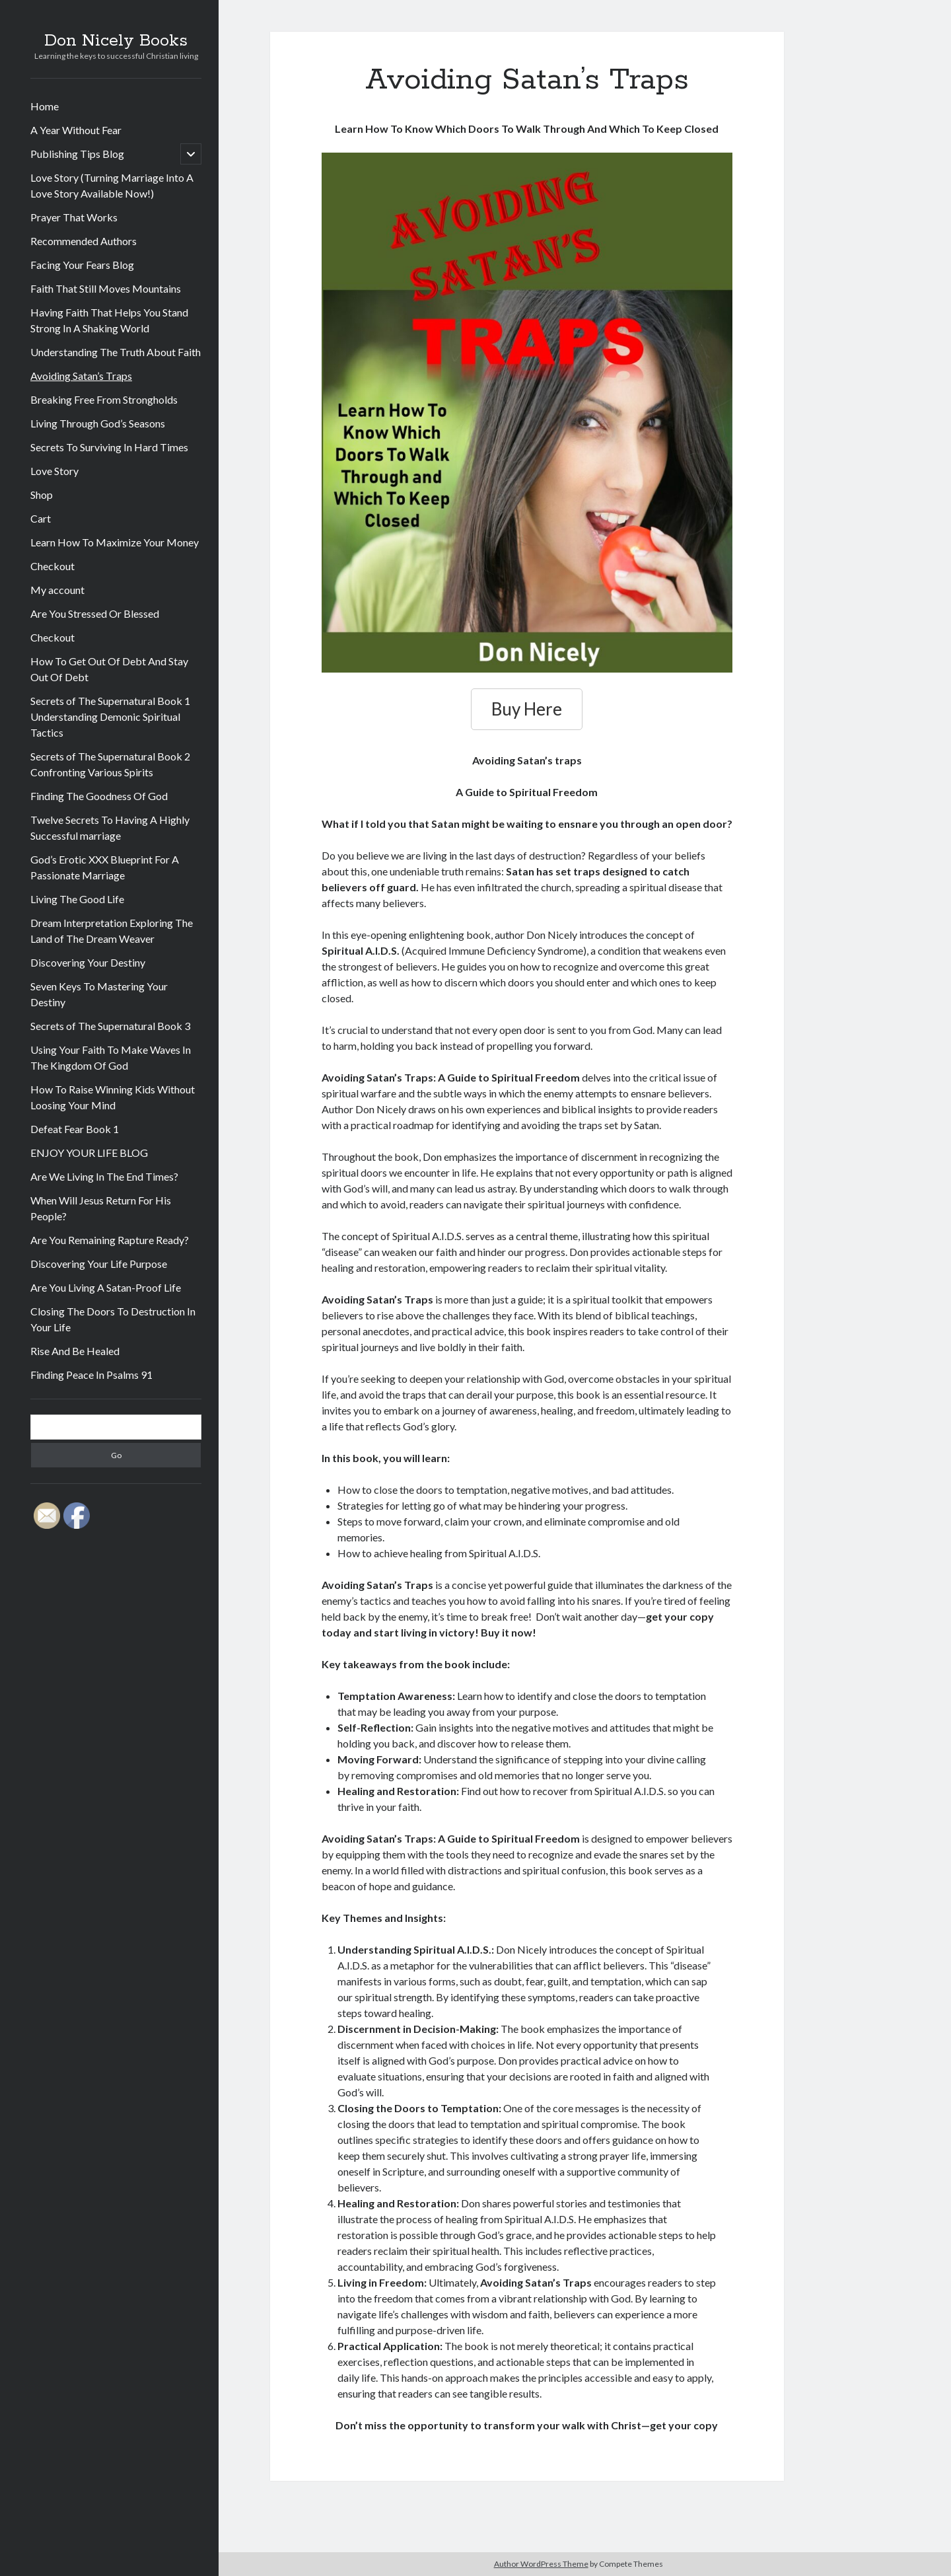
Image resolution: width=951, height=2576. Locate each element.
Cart (40, 518)
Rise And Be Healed (75, 1350)
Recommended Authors (83, 241)
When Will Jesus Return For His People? (100, 1208)
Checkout (52, 566)
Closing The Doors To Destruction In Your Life (112, 1319)
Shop (41, 494)
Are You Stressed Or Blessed (94, 613)
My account (57, 589)
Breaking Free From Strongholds (104, 399)
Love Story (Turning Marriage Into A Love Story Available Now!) (112, 185)
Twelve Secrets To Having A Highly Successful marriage (110, 827)
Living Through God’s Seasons (97, 423)
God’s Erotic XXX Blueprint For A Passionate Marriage (104, 867)
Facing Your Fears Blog (82, 264)
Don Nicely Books (116, 41)
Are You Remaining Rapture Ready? (109, 1239)
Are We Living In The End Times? (104, 1176)
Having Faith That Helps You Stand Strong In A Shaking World (109, 320)
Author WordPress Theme (541, 2564)
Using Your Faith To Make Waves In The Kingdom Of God (110, 1057)
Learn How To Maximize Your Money (114, 542)
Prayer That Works (74, 217)
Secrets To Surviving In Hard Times (109, 447)
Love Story (54, 470)
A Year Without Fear (76, 130)
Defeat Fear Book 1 (74, 1128)
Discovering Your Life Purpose (98, 1263)
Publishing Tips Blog (77, 153)
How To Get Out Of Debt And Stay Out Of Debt (109, 669)
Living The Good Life (77, 899)
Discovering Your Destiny (87, 962)
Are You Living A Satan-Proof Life (105, 1287)
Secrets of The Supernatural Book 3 (110, 1025)
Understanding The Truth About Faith (115, 352)
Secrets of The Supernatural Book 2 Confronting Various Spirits (110, 764)
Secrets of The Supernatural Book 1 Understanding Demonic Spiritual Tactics (110, 716)
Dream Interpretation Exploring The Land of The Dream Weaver (111, 930)
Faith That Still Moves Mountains (105, 288)
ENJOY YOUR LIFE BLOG (89, 1152)
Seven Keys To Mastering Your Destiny (99, 994)
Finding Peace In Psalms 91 (91, 1374)
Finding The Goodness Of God (99, 796)
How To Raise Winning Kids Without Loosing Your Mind (112, 1097)
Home (44, 106)
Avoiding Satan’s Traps (81, 375)
